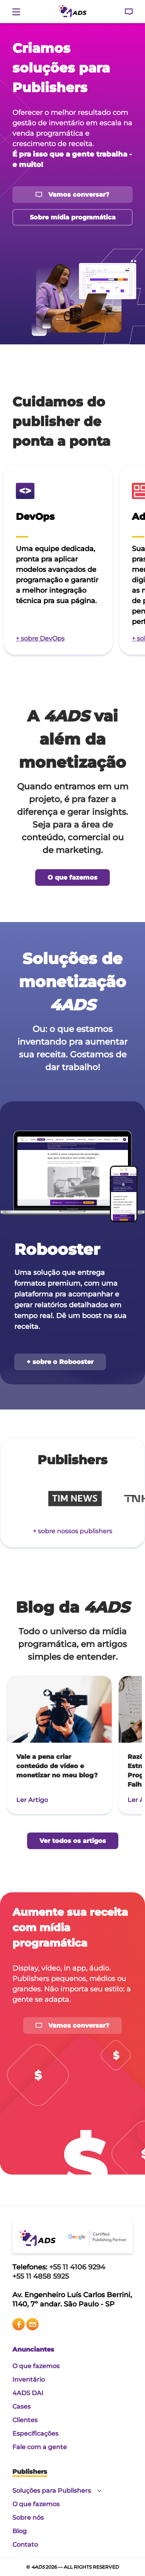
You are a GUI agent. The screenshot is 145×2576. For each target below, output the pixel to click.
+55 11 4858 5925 (40, 2276)
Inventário (28, 2379)
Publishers (29, 2471)
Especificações (35, 2433)
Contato (25, 2544)
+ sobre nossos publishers (72, 1531)
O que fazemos (36, 2366)
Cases (21, 2406)
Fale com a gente (39, 2447)
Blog (19, 2531)
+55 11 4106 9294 (77, 2267)
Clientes (25, 2420)
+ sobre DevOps (40, 638)
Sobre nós (28, 2517)
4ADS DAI (27, 2393)
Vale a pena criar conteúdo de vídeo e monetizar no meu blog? (57, 1766)
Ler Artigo (32, 1800)
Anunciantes (33, 2349)
